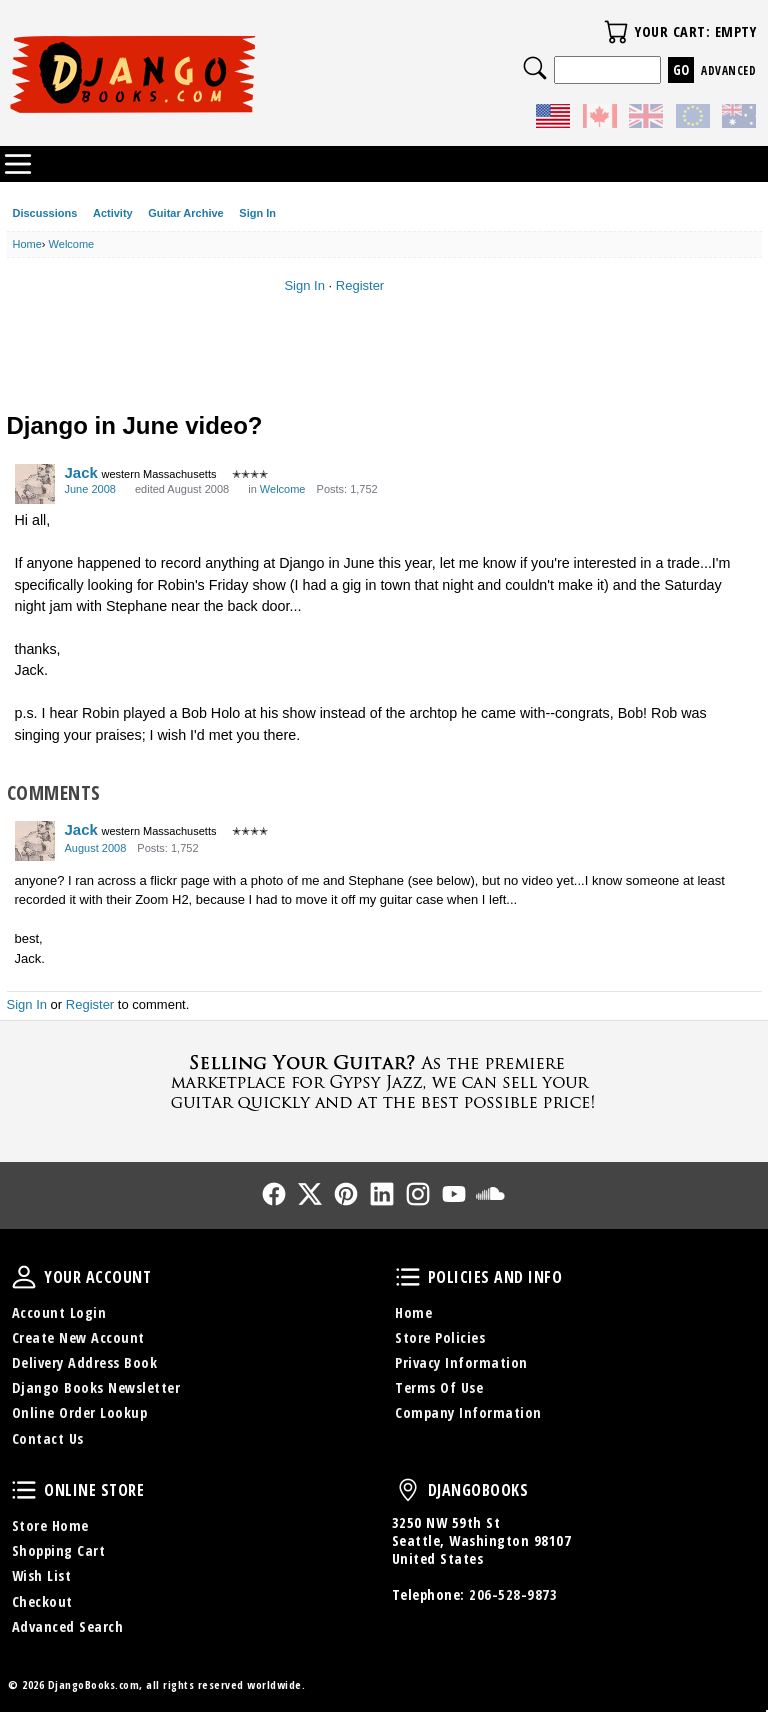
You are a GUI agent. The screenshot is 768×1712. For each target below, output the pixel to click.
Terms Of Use (439, 1387)
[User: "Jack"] (35, 484)
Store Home (50, 1525)
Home (413, 1312)
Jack (81, 472)
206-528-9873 (513, 1594)
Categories (18, 164)
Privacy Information (461, 1362)
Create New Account (78, 1337)
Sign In (257, 213)
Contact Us (48, 1438)
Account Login (59, 1312)
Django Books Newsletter (96, 1387)
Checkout (42, 1601)
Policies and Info (408, 1277)
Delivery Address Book (85, 1362)
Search (535, 68)
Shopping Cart (59, 1550)
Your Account (24, 1277)
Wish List (42, 1575)
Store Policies (440, 1337)
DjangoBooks (408, 1490)
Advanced (728, 70)
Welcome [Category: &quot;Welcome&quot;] (283, 489)
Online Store (24, 1490)
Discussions (45, 213)
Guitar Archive (185, 213)
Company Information (468, 1412)
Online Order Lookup (80, 1412)
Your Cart (616, 32)
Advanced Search (68, 1626)
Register (360, 285)
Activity (113, 213)
